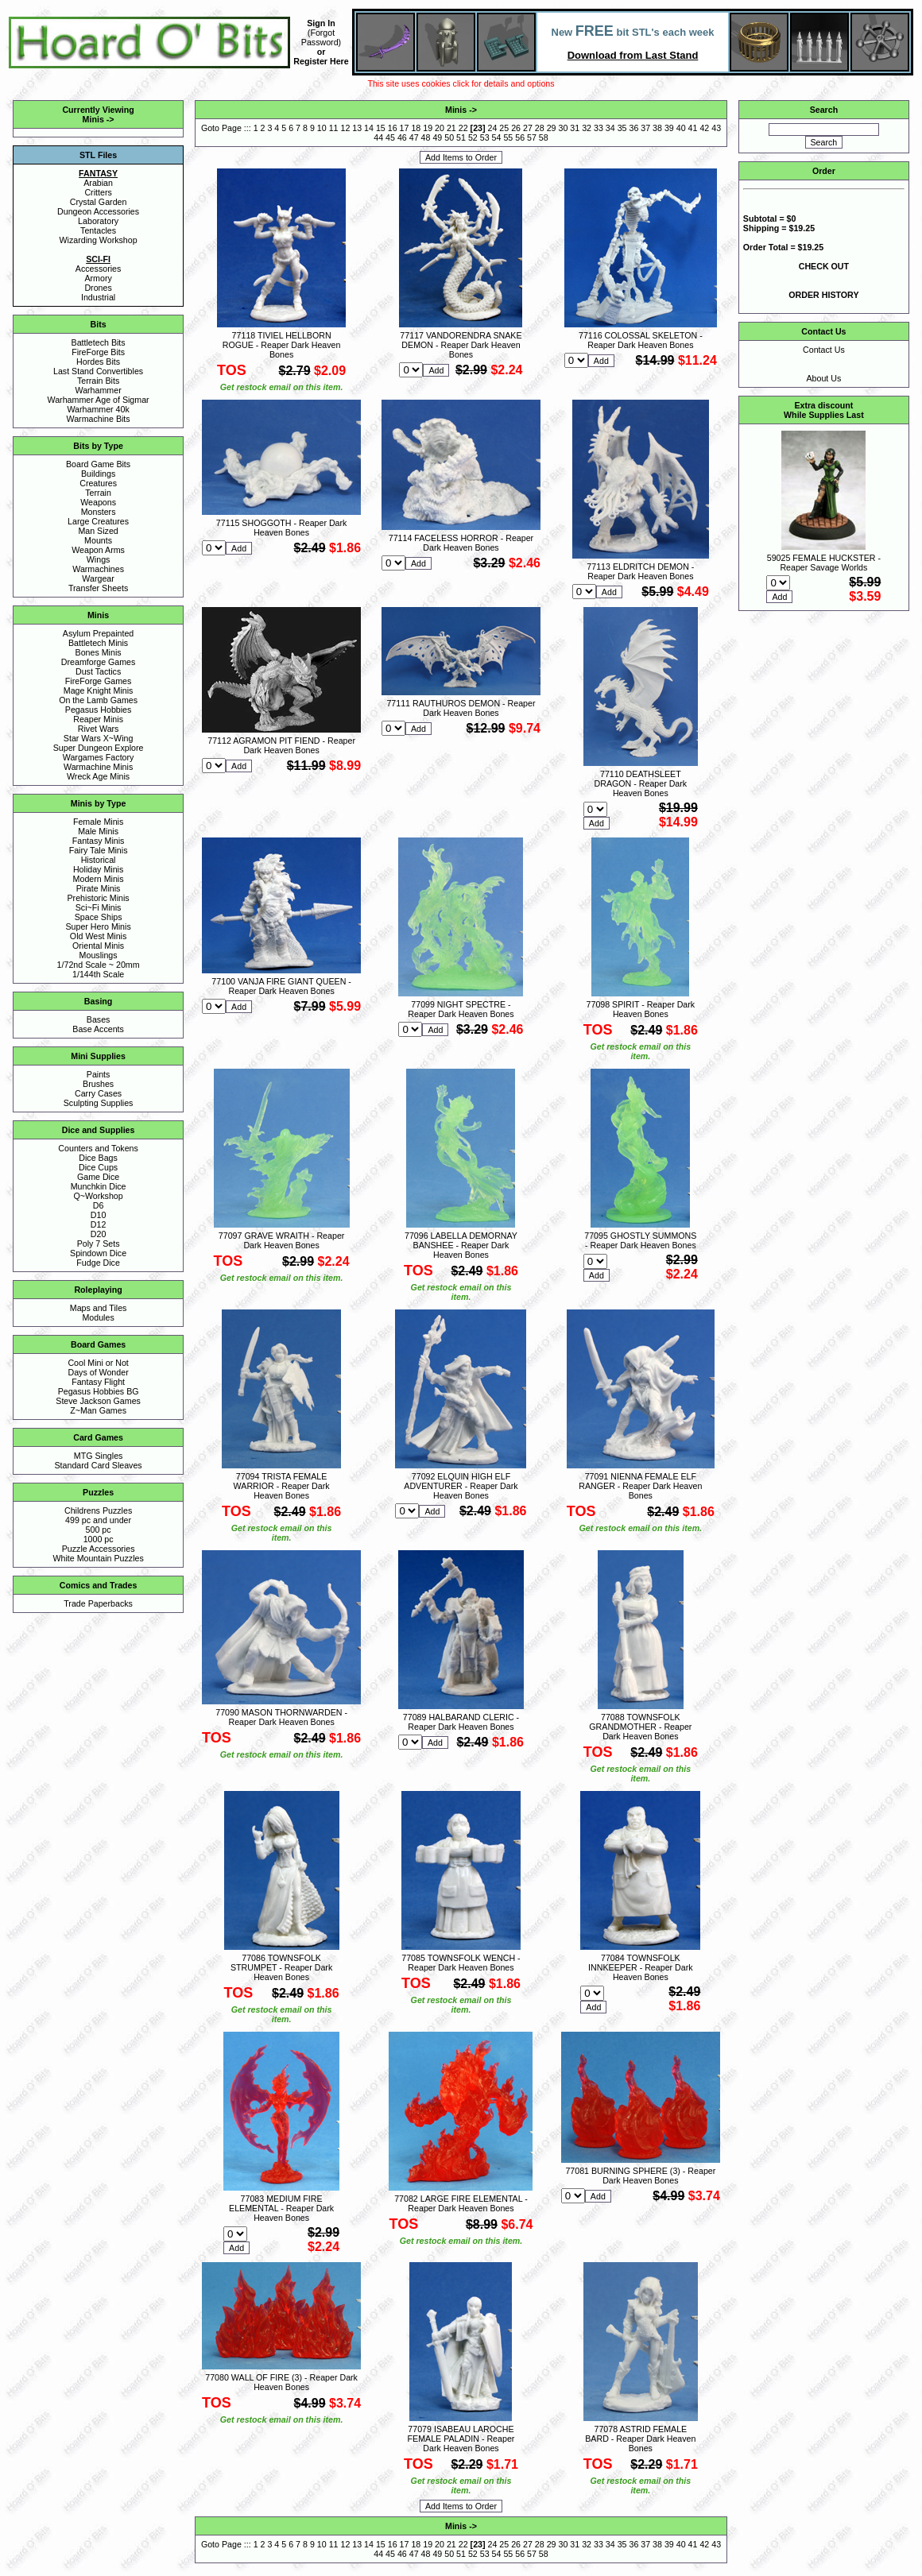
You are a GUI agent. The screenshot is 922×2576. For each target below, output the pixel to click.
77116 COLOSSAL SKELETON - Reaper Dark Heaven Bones (641, 340)
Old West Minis (98, 936)
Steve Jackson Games (98, 1401)
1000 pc (98, 1539)
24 (493, 128)
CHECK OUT (824, 266)
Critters (97, 192)
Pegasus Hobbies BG (98, 1391)
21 (451, 128)
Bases (98, 1019)
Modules (98, 1317)
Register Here (320, 61)
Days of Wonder (98, 1372)
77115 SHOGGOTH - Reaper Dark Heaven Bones (281, 527)
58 (543, 137)
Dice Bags (98, 1157)
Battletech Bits (99, 342)
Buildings (98, 473)
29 (551, 128)
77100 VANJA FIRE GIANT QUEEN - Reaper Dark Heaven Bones (281, 986)
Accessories (98, 268)
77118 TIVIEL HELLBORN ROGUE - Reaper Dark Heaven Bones (282, 345)
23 (477, 128)
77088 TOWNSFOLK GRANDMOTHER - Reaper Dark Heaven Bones (640, 1726)
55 (508, 137)
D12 (99, 1224)
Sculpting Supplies (99, 1103)
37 (645, 128)
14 (369, 128)
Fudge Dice (98, 1262)
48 (426, 137)
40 (681, 128)
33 (598, 128)
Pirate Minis (98, 888)
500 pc (98, 1529)
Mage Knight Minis (99, 690)
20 (439, 128)
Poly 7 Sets (98, 1243)
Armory (97, 278)
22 (463, 128)
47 (414, 137)
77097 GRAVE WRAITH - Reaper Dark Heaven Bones (282, 1240)
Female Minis (98, 821)
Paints (98, 1074)
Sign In (321, 23)
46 (402, 137)
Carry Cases (98, 1093)
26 (516, 128)
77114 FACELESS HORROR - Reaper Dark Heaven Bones (461, 542)
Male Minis (98, 831)
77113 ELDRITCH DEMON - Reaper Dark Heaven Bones (640, 571)
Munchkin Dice (98, 1186)
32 (586, 128)
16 (392, 128)
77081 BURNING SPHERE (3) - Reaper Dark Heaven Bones (640, 2175)
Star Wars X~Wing (99, 738)
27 (528, 128)
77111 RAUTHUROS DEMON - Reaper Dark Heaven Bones (460, 707)
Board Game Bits (98, 464)
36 (633, 128)
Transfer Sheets (98, 588)
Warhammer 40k (98, 409)
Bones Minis (99, 652)
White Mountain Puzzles (97, 1558)
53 (485, 137)
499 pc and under (98, 1520)
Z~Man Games (98, 1410)
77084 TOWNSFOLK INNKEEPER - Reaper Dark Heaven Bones (640, 1967)
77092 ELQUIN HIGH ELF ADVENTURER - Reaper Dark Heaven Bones (460, 1486)
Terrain (98, 492)
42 (704, 128)
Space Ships (98, 917)
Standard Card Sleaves (98, 1465)
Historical (98, 859)
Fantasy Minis (98, 840)
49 (437, 137)
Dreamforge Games (98, 662)
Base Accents (98, 1029)
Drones (97, 287)
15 (380, 128)
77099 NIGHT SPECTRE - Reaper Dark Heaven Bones (460, 1009)
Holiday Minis (98, 869)
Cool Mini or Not (98, 1362)
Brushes (98, 1084)
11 (334, 128)
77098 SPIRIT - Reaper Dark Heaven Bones (641, 1009)
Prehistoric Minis (99, 898)
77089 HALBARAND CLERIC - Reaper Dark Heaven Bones (461, 1721)
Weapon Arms (98, 550)
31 (574, 128)
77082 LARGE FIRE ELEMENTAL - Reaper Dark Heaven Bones (461, 2203)
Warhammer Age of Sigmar (98, 399)
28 (539, 128)
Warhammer (98, 390)
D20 (99, 1234)
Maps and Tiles (98, 1308)
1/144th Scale (98, 974)
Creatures (98, 483)
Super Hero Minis (97, 926)
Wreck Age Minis (98, 776)
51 (461, 137)
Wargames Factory (98, 757)
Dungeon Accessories (98, 211)
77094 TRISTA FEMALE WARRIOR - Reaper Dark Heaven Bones (282, 1486)
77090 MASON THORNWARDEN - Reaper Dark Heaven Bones (281, 1717)
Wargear (98, 578)
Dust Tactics (98, 671)
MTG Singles (98, 1455)
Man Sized (98, 531)
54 (497, 137)
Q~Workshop (97, 1196)
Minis (93, 119)
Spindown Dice (98, 1253)
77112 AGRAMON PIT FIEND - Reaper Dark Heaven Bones (281, 745)
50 (449, 137)
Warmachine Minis (98, 767)
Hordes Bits (98, 361)
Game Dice (98, 1177)
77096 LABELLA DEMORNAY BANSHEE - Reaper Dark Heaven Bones (461, 1245)
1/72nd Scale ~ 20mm (98, 964)
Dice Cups (98, 1167)
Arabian (98, 183)
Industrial (98, 297)
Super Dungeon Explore (98, 747)
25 (504, 128)
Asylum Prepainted (98, 633)
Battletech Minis (98, 643)
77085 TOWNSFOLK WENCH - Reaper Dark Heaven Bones (460, 1962)
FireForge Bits (98, 352)
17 (404, 128)
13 (357, 128)
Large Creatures (98, 521)
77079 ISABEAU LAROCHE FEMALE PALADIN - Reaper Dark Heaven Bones (461, 2438)
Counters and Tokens (98, 1148)
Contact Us (824, 349)
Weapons (98, 502)
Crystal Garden (98, 202)
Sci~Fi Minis (99, 907)
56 (520, 137)
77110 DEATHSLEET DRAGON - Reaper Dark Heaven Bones (641, 783)
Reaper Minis (98, 719)
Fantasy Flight (98, 1382)
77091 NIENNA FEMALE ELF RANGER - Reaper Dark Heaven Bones (640, 1486)
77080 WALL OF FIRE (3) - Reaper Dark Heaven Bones (281, 2382)
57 (532, 137)
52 (473, 137)
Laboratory (98, 221)
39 (669, 128)
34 (610, 128)
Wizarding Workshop (99, 240)
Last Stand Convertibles (98, 371)
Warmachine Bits (98, 419)
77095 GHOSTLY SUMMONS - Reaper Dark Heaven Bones (640, 1240)
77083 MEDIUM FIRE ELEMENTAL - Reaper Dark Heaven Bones (281, 2208)
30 (563, 128)
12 (345, 128)
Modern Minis (98, 879)
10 (322, 128)
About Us (823, 378)
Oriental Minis (98, 945)
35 (622, 128)
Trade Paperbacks (98, 1603)
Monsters (98, 511)
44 (378, 137)
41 (693, 128)
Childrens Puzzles (98, 1510)
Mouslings (98, 955)
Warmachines (98, 569)
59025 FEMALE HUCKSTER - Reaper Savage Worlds (824, 562)
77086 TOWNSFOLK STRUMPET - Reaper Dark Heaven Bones (281, 1967)
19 (427, 128)
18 (415, 128)
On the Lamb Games (98, 700)
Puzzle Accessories (98, 1548)
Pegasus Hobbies (98, 709)
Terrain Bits (98, 380)
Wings (98, 559)
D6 (98, 1205)
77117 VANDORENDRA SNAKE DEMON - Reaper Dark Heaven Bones (460, 345)
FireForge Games (98, 681)
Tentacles (98, 230)
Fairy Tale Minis (98, 850)
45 (390, 137)
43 (716, 128)
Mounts (98, 540)
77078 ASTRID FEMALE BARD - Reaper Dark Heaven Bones (640, 2438)
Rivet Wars (98, 728)
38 (657, 128)
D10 (99, 1215)
